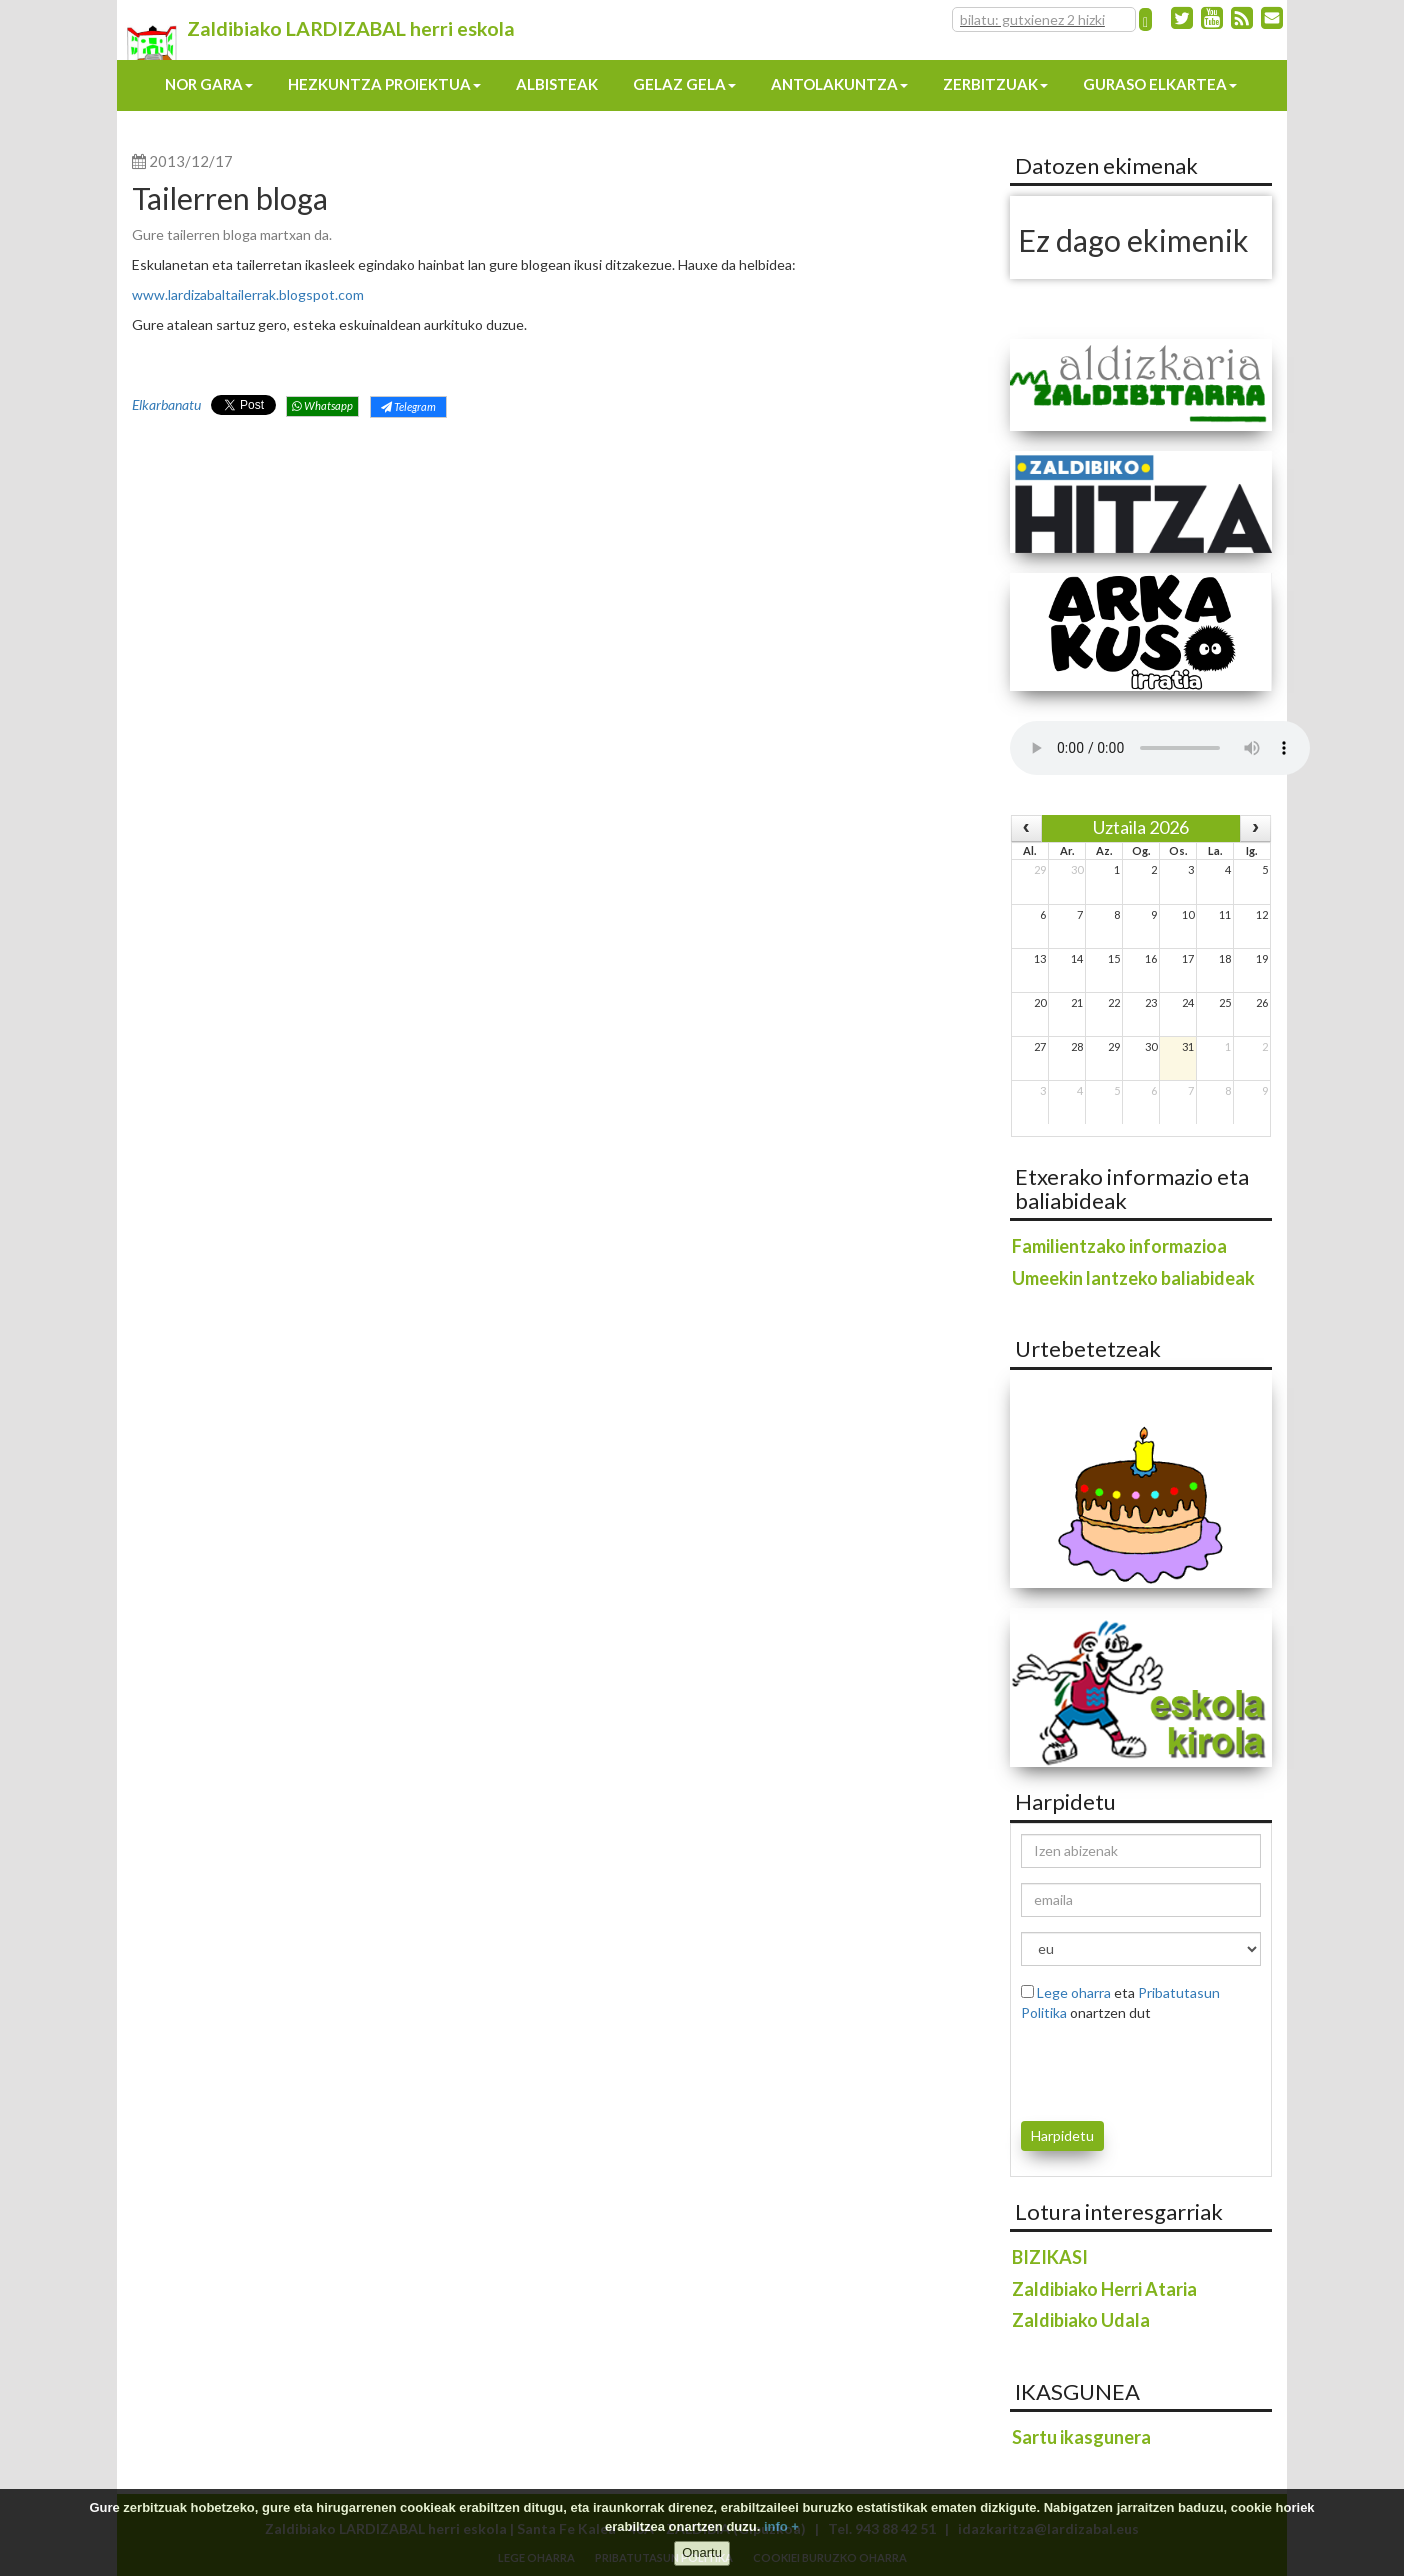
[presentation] (1138, 2068)
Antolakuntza (839, 84)
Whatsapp (322, 405)
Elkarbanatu (166, 404)
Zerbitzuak (995, 84)
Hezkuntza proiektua (384, 84)
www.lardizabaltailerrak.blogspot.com (248, 294)
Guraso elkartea (1160, 84)
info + (781, 2526)
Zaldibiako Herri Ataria (1104, 2289)
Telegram (408, 406)
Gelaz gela (684, 84)
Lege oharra (1074, 1992)
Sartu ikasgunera (1081, 2437)
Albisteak (557, 84)
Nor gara (209, 84)
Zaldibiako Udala (1081, 2320)
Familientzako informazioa (1119, 1246)
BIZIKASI (1050, 2257)
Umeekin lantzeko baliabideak (1133, 1278)
